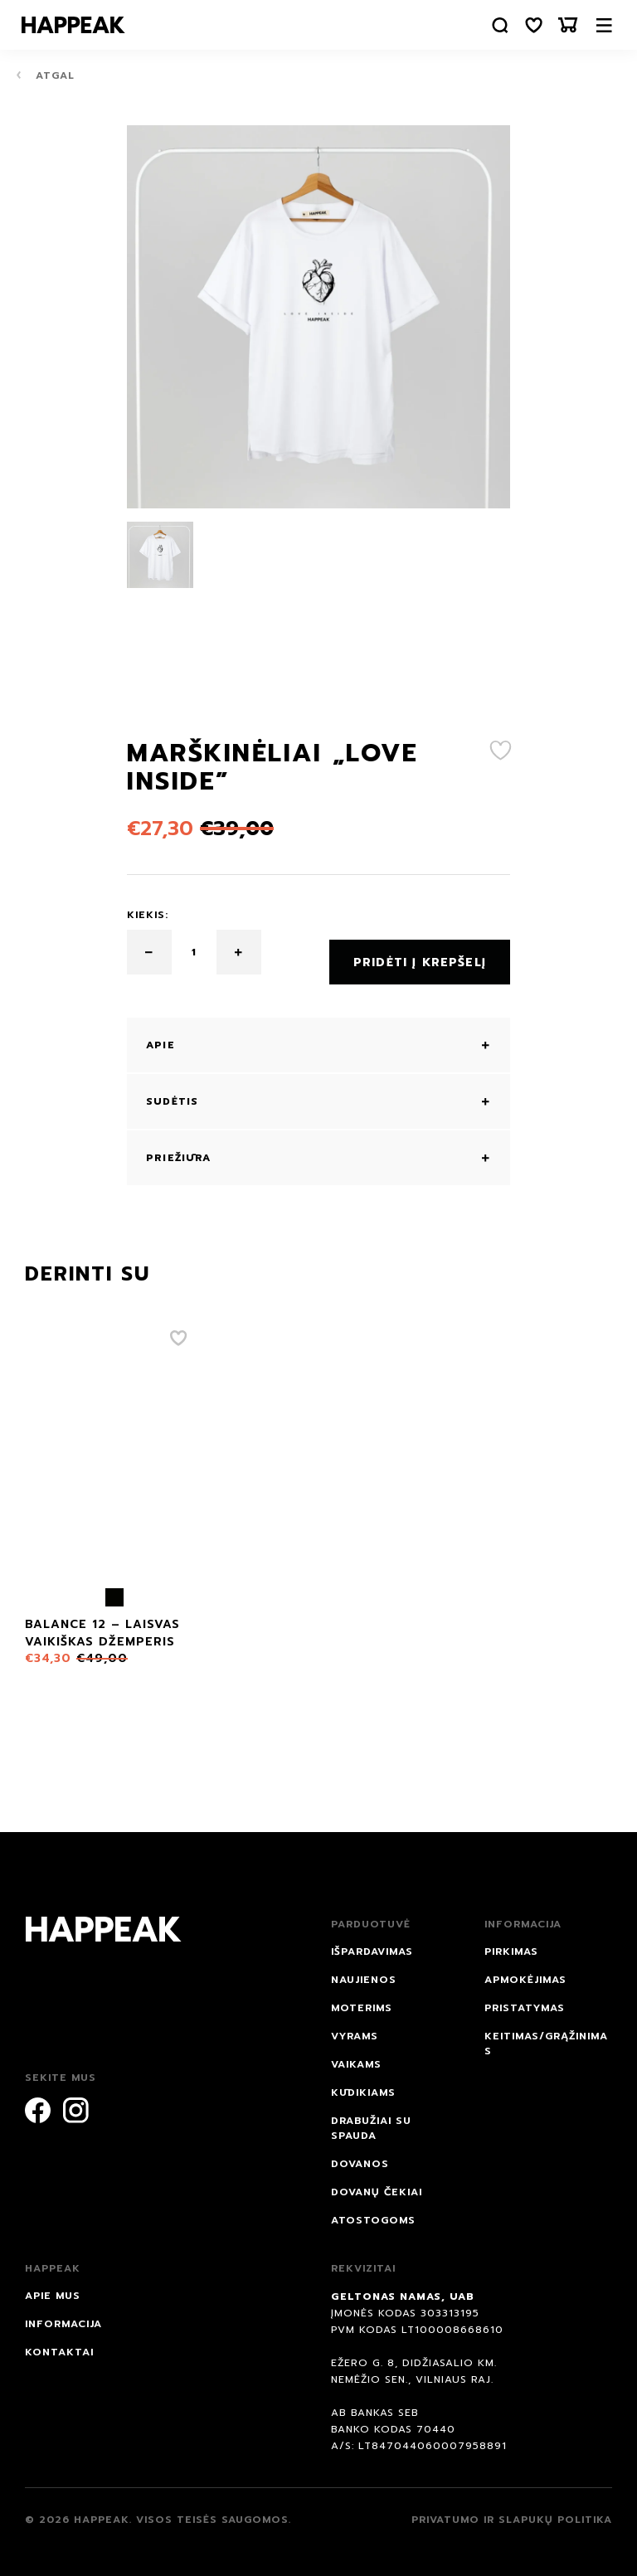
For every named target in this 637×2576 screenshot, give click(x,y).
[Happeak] (77, 25)
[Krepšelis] (566, 25)
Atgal (46, 75)
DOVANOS (360, 2153)
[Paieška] (493, 25)
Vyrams (354, 2026)
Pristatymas (524, 1997)
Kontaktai (59, 2342)
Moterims (361, 1997)
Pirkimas (511, 1941)
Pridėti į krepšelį (419, 952)
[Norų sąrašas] (530, 25)
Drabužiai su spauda (371, 2118)
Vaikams (356, 2054)
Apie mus (52, 2285)
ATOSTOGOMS (373, 2210)
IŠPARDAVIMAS (372, 1941)
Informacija (63, 2313)
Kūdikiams (363, 2082)
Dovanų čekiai (376, 2182)
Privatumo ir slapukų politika (511, 2509)
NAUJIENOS (363, 1969)
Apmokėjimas (525, 1969)
